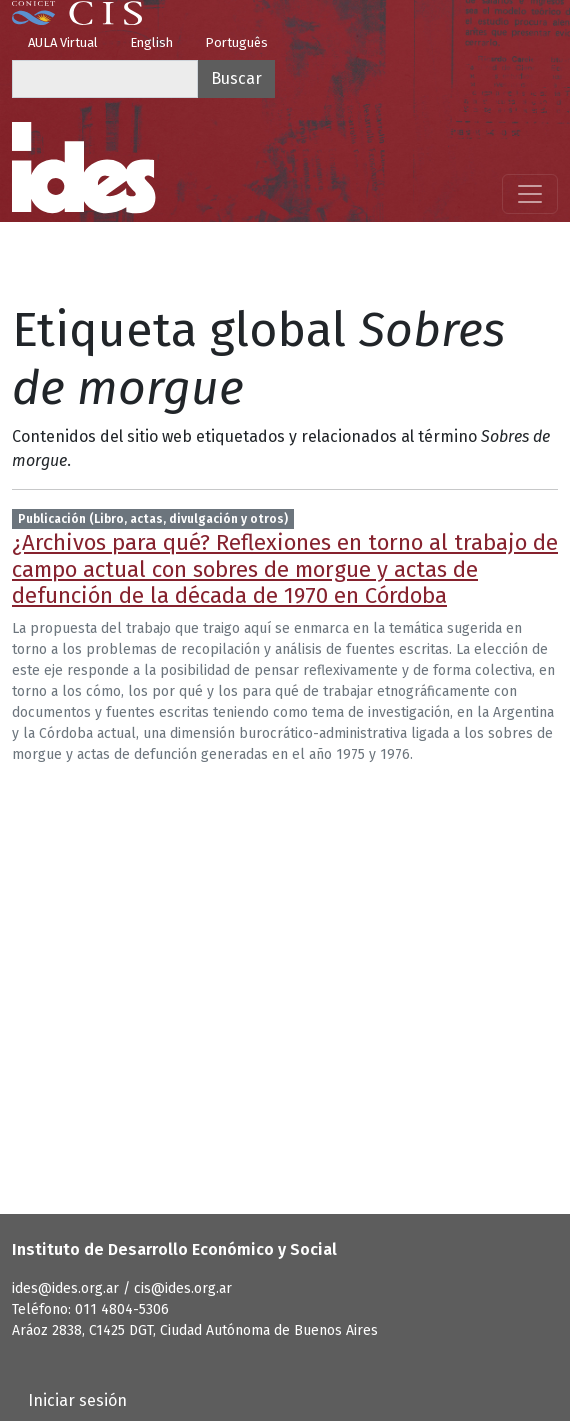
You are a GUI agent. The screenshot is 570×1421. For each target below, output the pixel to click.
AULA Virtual (63, 42)
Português (236, 42)
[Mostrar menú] (530, 194)
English (151, 42)
